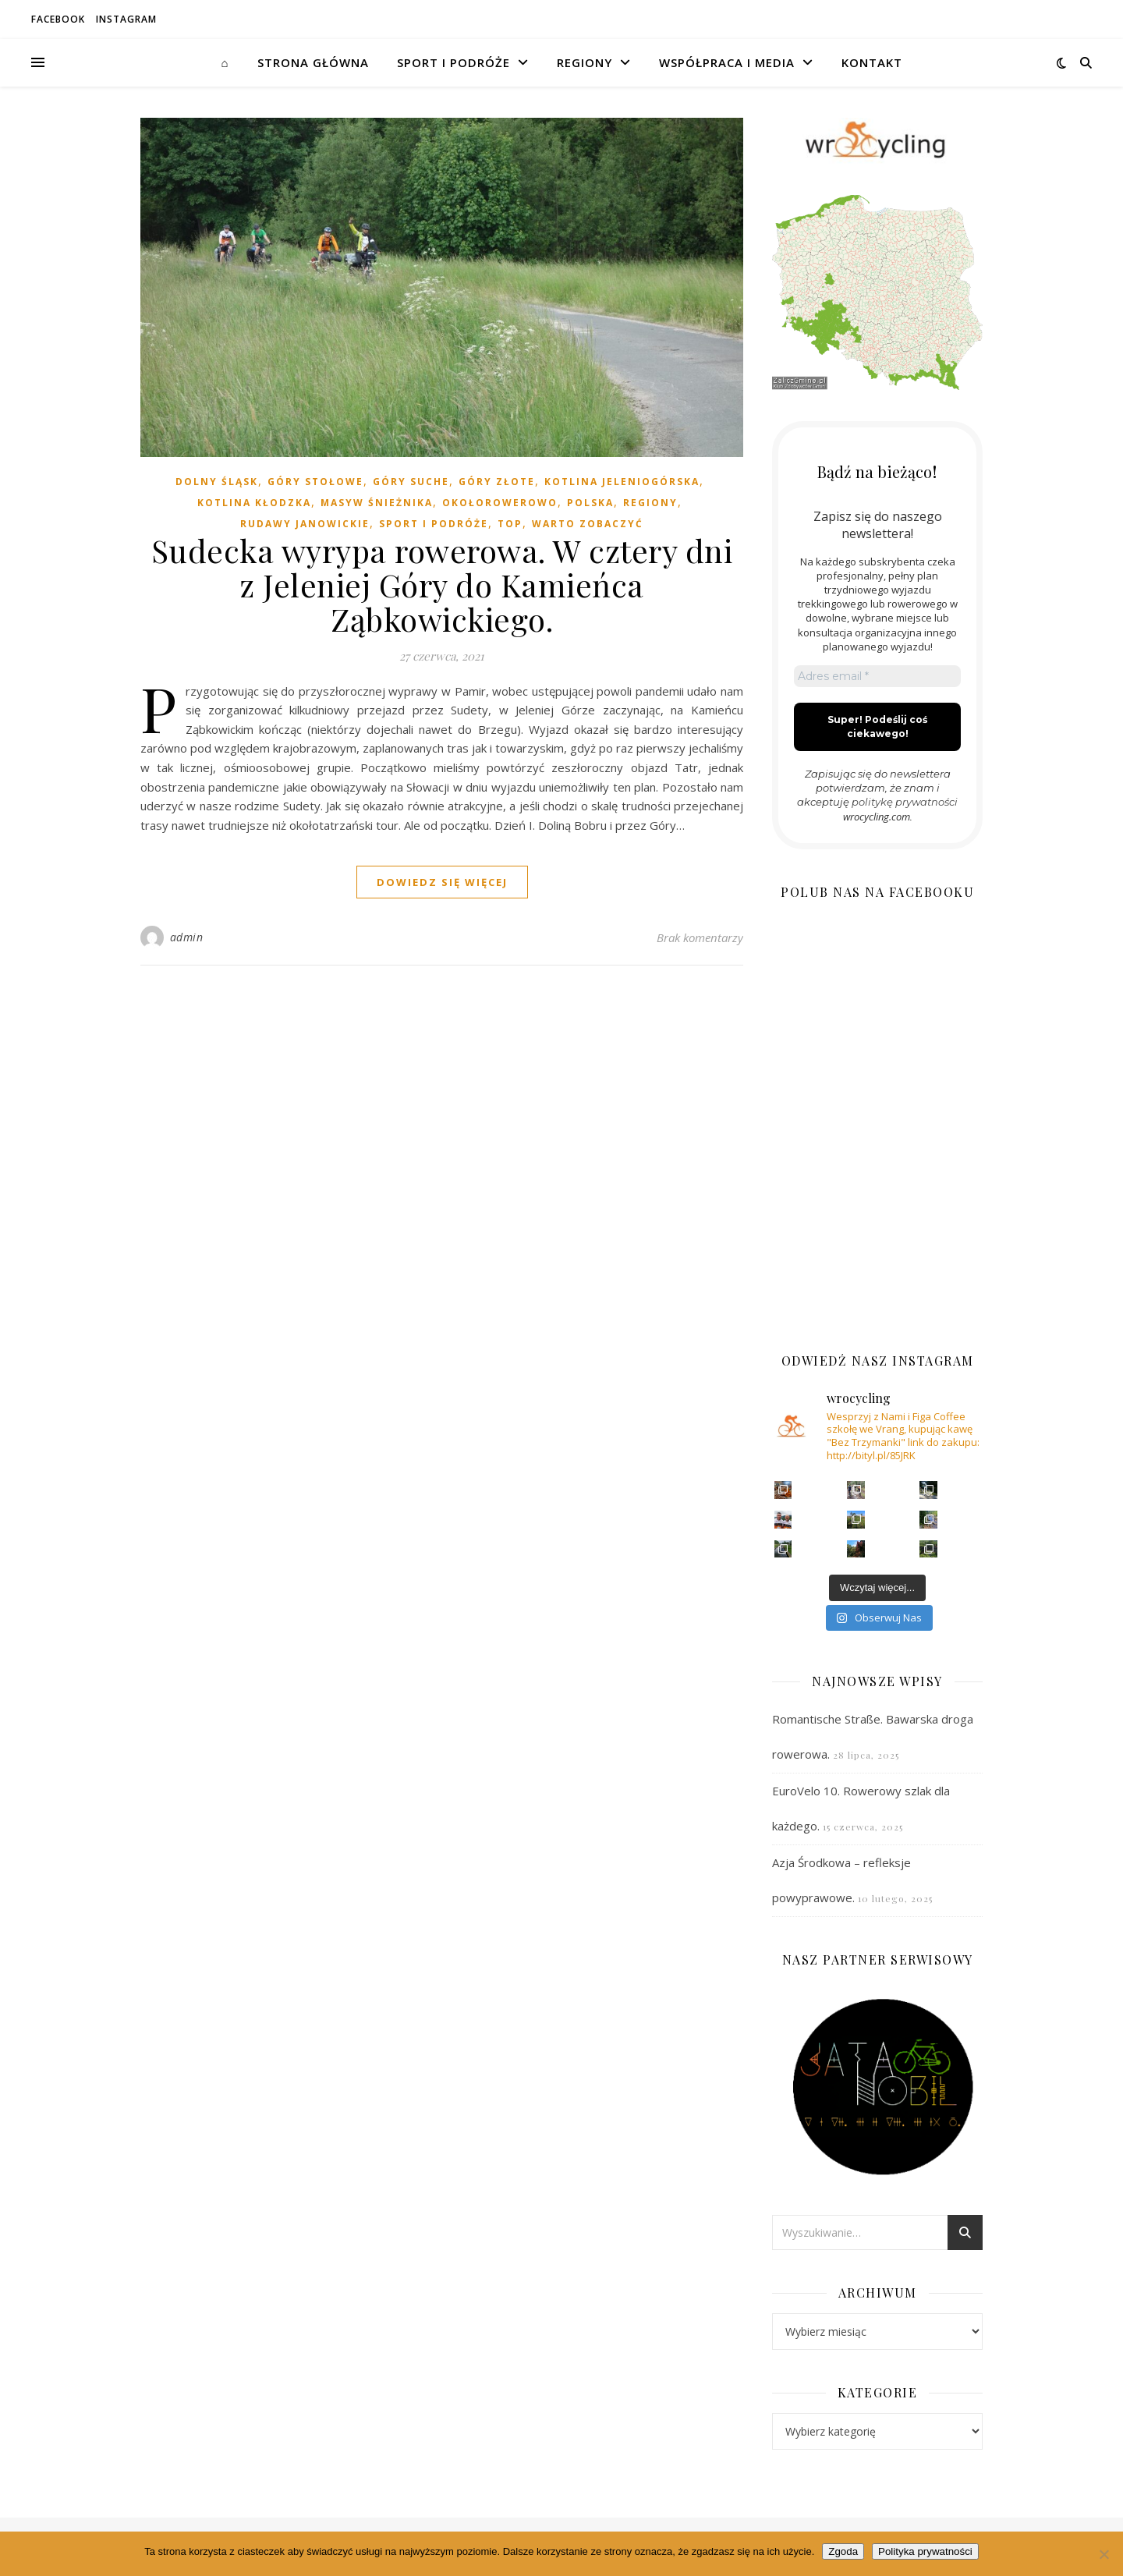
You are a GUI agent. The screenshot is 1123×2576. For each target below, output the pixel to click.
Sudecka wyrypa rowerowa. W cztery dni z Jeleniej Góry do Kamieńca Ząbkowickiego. (442, 585)
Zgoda (843, 2551)
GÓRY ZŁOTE (497, 481)
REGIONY (584, 62)
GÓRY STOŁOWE (315, 481)
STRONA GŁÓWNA (313, 62)
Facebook (58, 19)
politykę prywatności (905, 801)
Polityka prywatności (925, 2551)
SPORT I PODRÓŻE (453, 62)
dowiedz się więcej (442, 882)
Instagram (126, 19)
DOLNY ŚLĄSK (216, 481)
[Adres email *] (877, 676)
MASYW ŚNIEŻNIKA (377, 502)
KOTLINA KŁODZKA (254, 502)
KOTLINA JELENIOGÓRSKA (622, 481)
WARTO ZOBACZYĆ (587, 523)
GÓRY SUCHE (411, 481)
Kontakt (871, 62)
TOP (510, 523)
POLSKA (590, 502)
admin (187, 937)
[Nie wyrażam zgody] (1103, 2554)
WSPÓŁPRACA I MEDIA (727, 62)
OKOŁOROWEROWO (500, 502)
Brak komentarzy (700, 937)
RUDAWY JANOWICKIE (305, 523)
